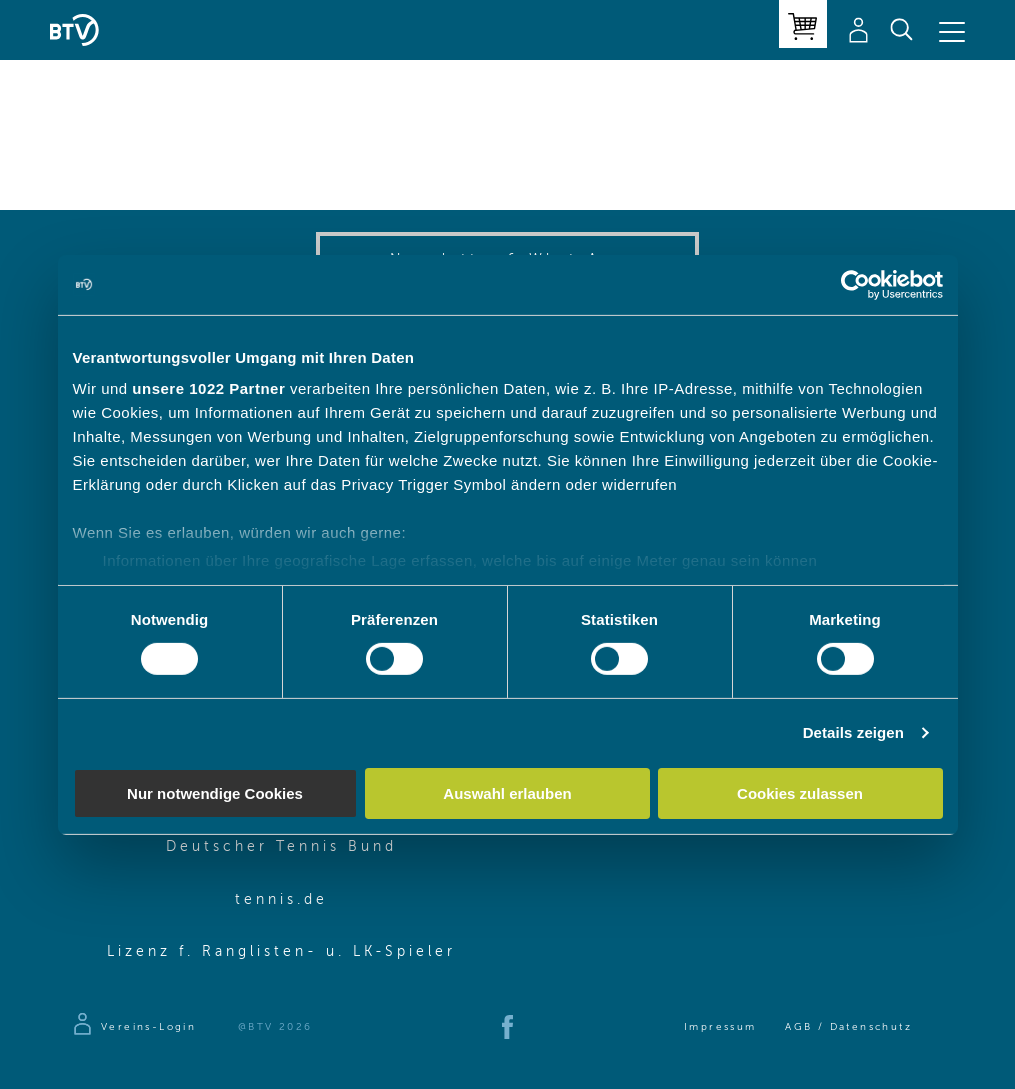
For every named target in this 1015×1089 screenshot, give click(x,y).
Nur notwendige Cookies (215, 793)
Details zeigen (853, 732)
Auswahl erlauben (507, 793)
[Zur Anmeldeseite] (133, 1027)
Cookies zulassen (800, 793)
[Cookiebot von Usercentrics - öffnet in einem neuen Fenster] (855, 284)
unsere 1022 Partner (208, 388)
